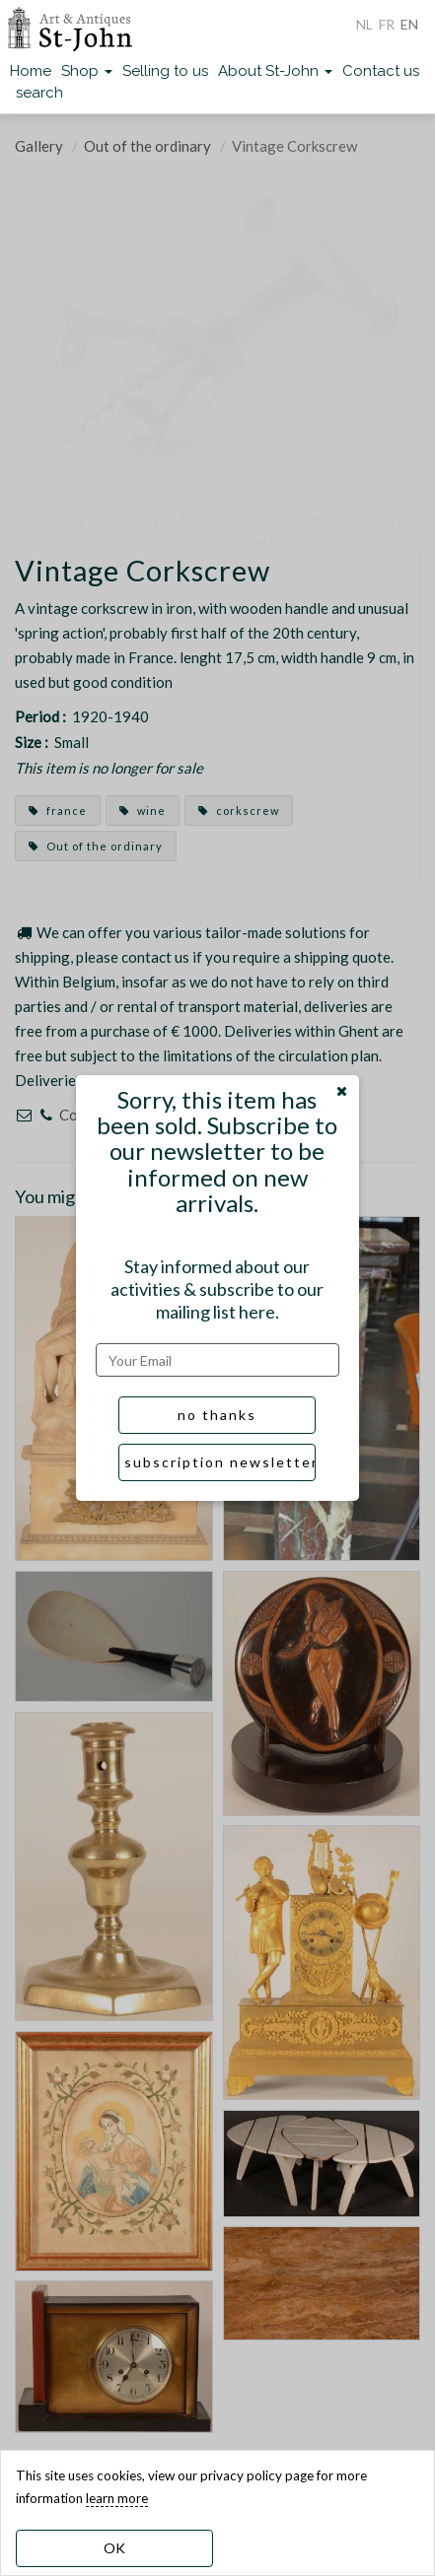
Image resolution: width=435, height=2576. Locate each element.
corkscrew (238, 810)
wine (142, 810)
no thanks (217, 1414)
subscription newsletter (220, 1462)
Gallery (39, 146)
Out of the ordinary (147, 146)
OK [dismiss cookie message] (114, 2548)
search (39, 93)
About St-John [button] (275, 71)
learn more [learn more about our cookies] (117, 2498)
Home (30, 71)
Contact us (380, 71)
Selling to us (165, 71)
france (58, 810)
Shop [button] (86, 71)
